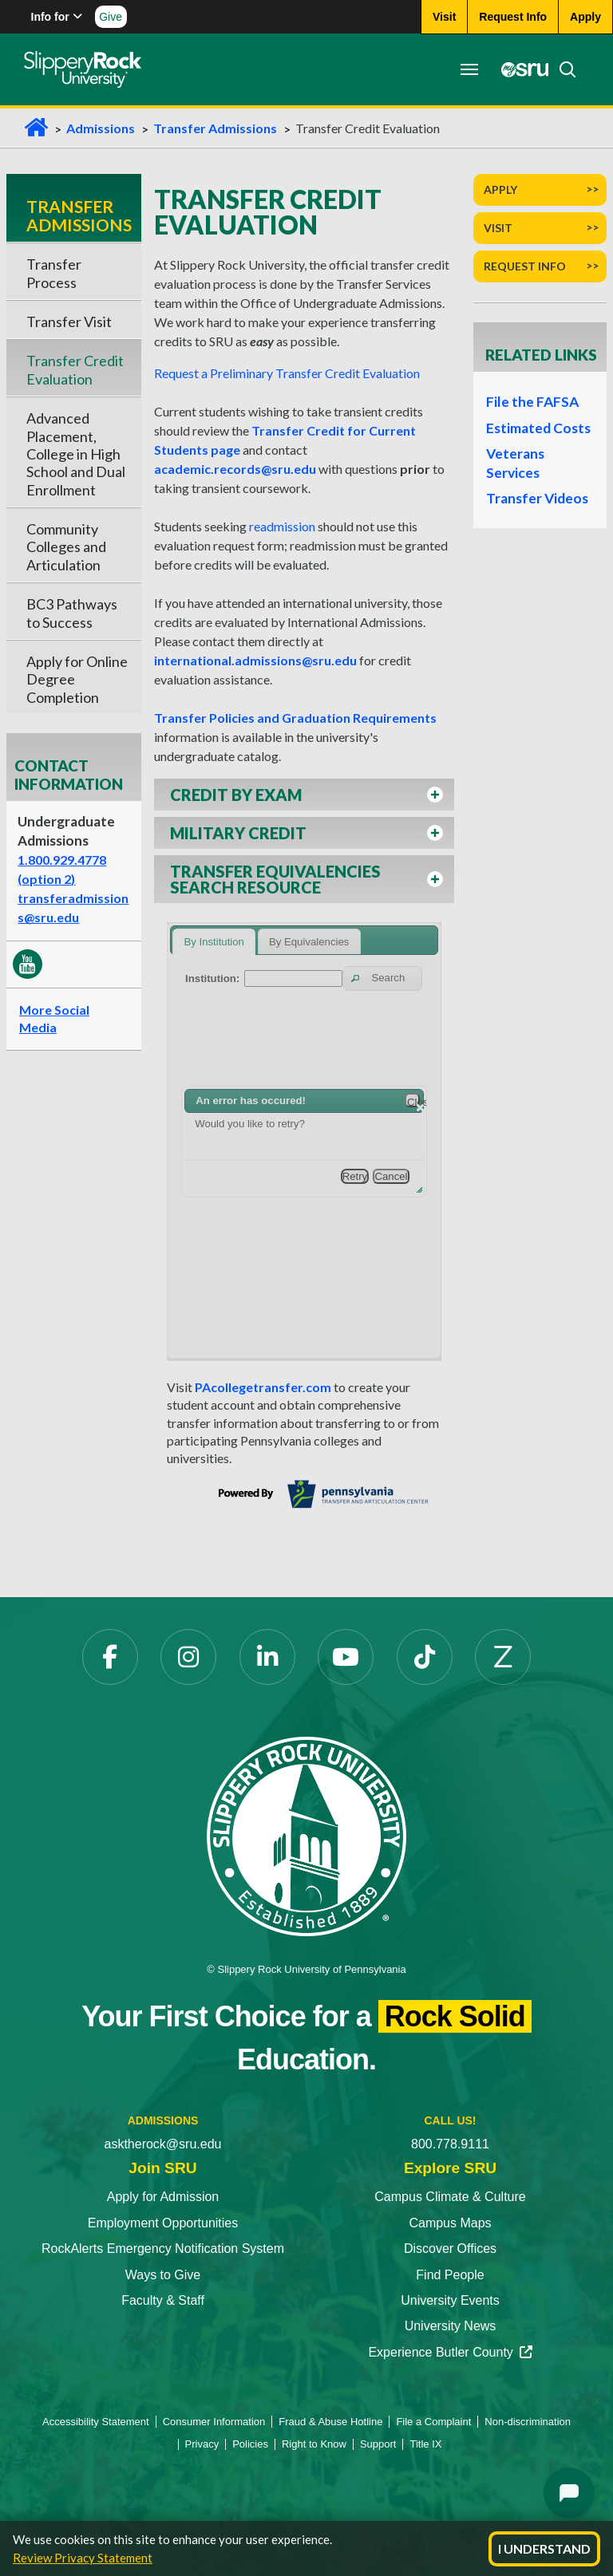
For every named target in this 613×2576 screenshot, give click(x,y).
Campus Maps (450, 2223)
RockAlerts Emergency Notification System (163, 2248)
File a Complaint (433, 2422)
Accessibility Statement (95, 2422)
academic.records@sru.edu (235, 468)
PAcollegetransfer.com (263, 1387)
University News (450, 2326)
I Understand (544, 2548)
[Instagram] (188, 1657)
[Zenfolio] (503, 1657)
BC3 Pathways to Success (71, 612)
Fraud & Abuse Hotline (330, 2422)
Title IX (425, 2444)
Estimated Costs (538, 428)
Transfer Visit (69, 321)
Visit (498, 228)
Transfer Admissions (215, 128)
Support (378, 2444)
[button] (304, 795)
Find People (450, 2275)
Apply (500, 189)
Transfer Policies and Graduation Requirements (295, 717)
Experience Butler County (450, 2352)
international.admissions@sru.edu (255, 660)
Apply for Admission (163, 2196)
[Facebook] (110, 1657)
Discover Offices (450, 2248)
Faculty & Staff (162, 2300)
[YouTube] (346, 1657)
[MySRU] (520, 69)
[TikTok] (425, 1657)
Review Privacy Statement (82, 2557)
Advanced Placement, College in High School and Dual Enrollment (75, 454)
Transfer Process (53, 272)
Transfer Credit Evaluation (75, 369)
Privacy (202, 2444)
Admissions (100, 128)
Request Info (525, 266)
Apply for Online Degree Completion (77, 679)
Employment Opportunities (163, 2223)
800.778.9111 (450, 2144)
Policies (250, 2444)
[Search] (562, 69)
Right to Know (314, 2444)
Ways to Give (163, 2275)
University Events (450, 2300)
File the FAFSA (532, 401)
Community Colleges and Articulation (66, 547)
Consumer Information (214, 2422)
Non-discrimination (527, 2422)
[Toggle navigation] (469, 69)
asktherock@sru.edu (163, 2144)
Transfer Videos (537, 498)
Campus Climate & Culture (449, 2196)
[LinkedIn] (267, 1657)
